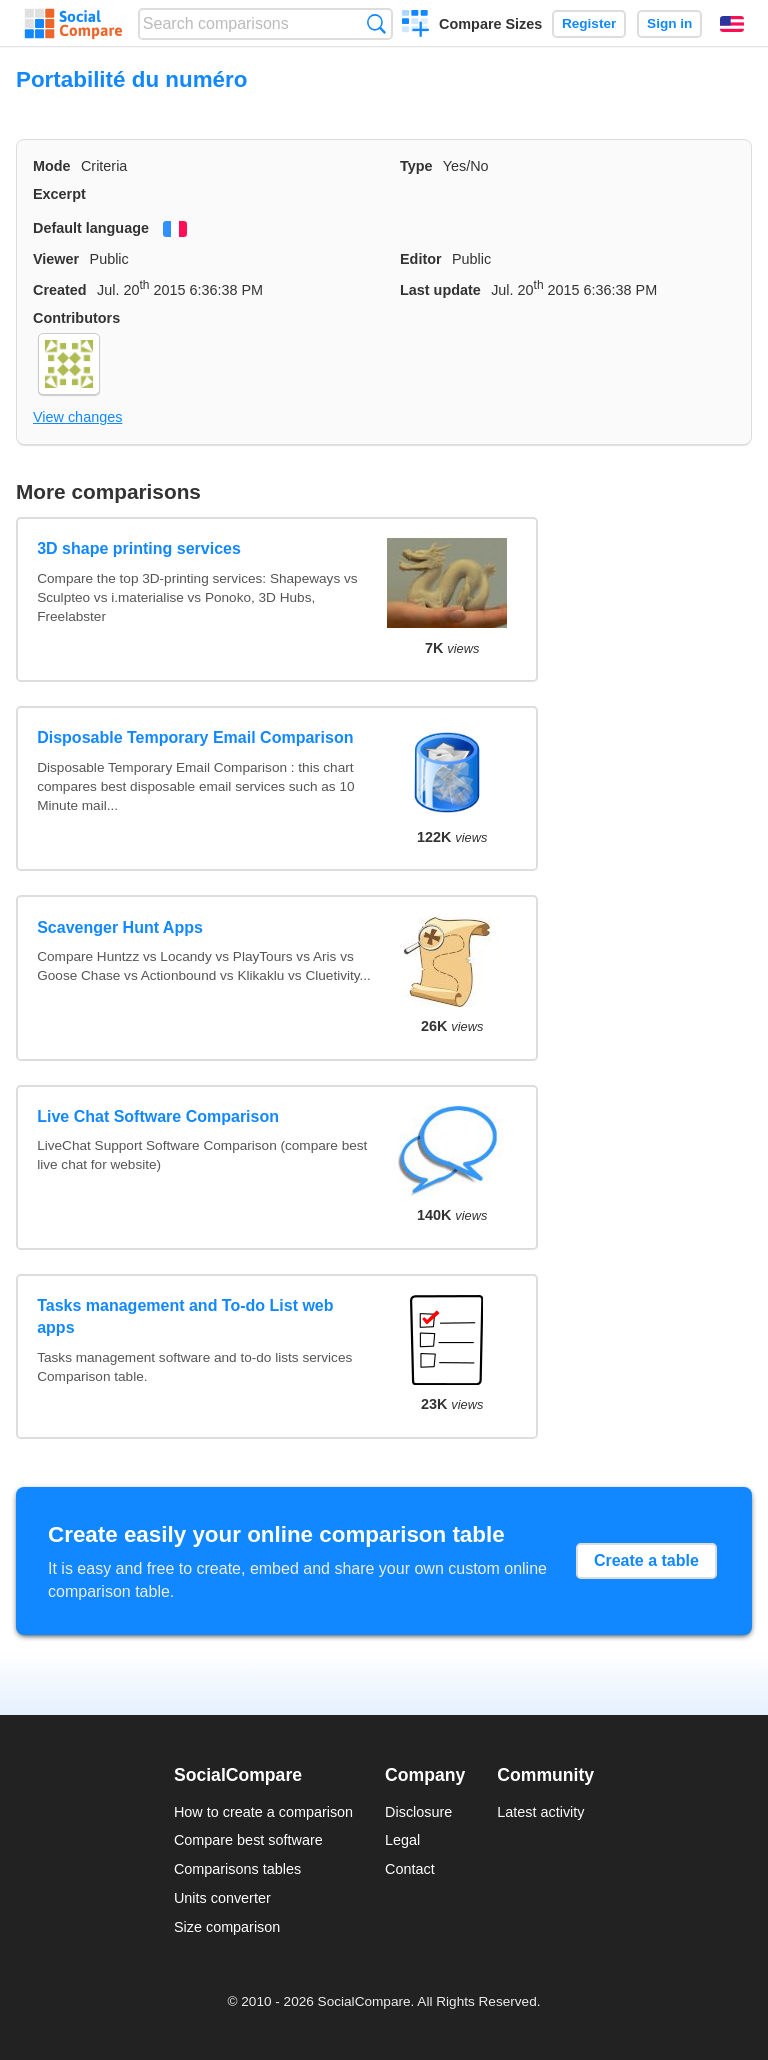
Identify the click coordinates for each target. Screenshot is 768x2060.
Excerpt (59, 194)
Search (376, 23)
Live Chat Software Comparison (158, 1116)
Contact (410, 1869)
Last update (440, 290)
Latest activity (540, 1812)
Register (589, 23)
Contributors (76, 318)
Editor (421, 259)
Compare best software (248, 1840)
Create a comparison (415, 26)
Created (60, 290)
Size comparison (227, 1927)
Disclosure (418, 1812)
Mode (52, 166)
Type (416, 166)
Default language (91, 228)
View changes (77, 417)
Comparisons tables (237, 1869)
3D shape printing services (139, 548)
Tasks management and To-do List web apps (185, 1316)
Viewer (56, 259)
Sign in (669, 23)
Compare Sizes (490, 24)
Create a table (646, 1560)
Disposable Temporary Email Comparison (195, 737)
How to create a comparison (263, 1812)
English (732, 24)
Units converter (222, 1898)
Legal (402, 1840)
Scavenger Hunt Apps (120, 927)
